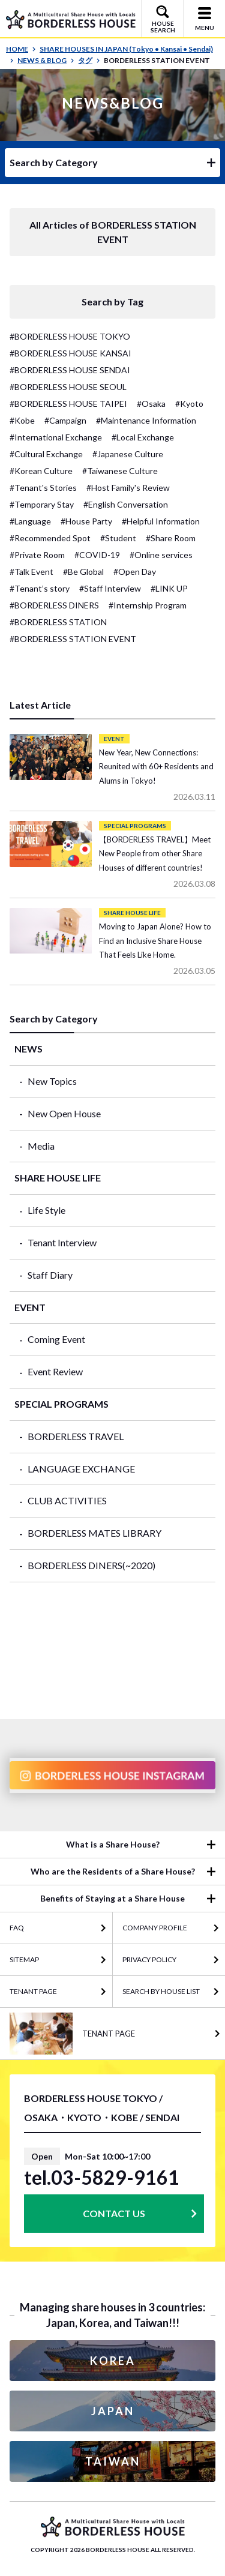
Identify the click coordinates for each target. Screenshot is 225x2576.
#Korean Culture (41, 471)
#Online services (161, 555)
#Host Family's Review (128, 487)
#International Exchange (56, 437)
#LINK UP (169, 588)
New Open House (64, 1113)
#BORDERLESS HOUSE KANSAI (70, 353)
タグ (89, 60)
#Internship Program (148, 605)
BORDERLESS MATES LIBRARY (94, 1533)
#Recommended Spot (50, 538)
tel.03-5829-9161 (101, 2177)
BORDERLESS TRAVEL (76, 1436)
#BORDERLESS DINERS (54, 605)
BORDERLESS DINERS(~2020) (91, 1565)
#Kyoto (189, 403)
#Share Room (171, 538)
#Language (30, 521)
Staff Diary (50, 1274)
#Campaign (65, 420)
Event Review (55, 1371)
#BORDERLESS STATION (58, 622)
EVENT (30, 1307)
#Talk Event (31, 571)
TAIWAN (112, 2461)
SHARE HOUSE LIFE (57, 1177)
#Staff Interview (110, 588)
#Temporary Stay (42, 504)
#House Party (86, 521)
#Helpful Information (161, 521)
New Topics (52, 1081)
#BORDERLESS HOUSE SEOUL (68, 387)
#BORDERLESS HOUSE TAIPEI (68, 403)
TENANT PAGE (33, 1991)
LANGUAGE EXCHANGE (81, 1468)
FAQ (17, 1927)
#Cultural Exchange (46, 454)
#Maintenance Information (146, 420)
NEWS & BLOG (45, 60)
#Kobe (22, 420)
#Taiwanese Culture (120, 471)
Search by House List (161, 1991)
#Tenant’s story (40, 588)
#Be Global (83, 571)
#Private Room (37, 555)
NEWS (28, 1048)
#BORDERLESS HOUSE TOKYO (70, 336)
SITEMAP (24, 1959)
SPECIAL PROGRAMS (61, 1404)
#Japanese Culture (127, 454)
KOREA (113, 2360)
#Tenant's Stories (43, 487)
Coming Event (56, 1339)
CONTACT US (114, 2213)
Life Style (46, 1210)
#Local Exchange (143, 437)
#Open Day (134, 571)
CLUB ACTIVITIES (67, 1500)
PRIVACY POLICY (149, 1959)
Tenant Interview (62, 1242)
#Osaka (151, 403)
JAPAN (112, 2411)
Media (41, 1145)
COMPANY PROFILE (154, 1927)
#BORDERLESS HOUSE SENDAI (70, 370)
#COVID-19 (97, 555)
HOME (21, 48)
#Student (118, 538)
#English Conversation (125, 504)
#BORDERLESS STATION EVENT (73, 639)
